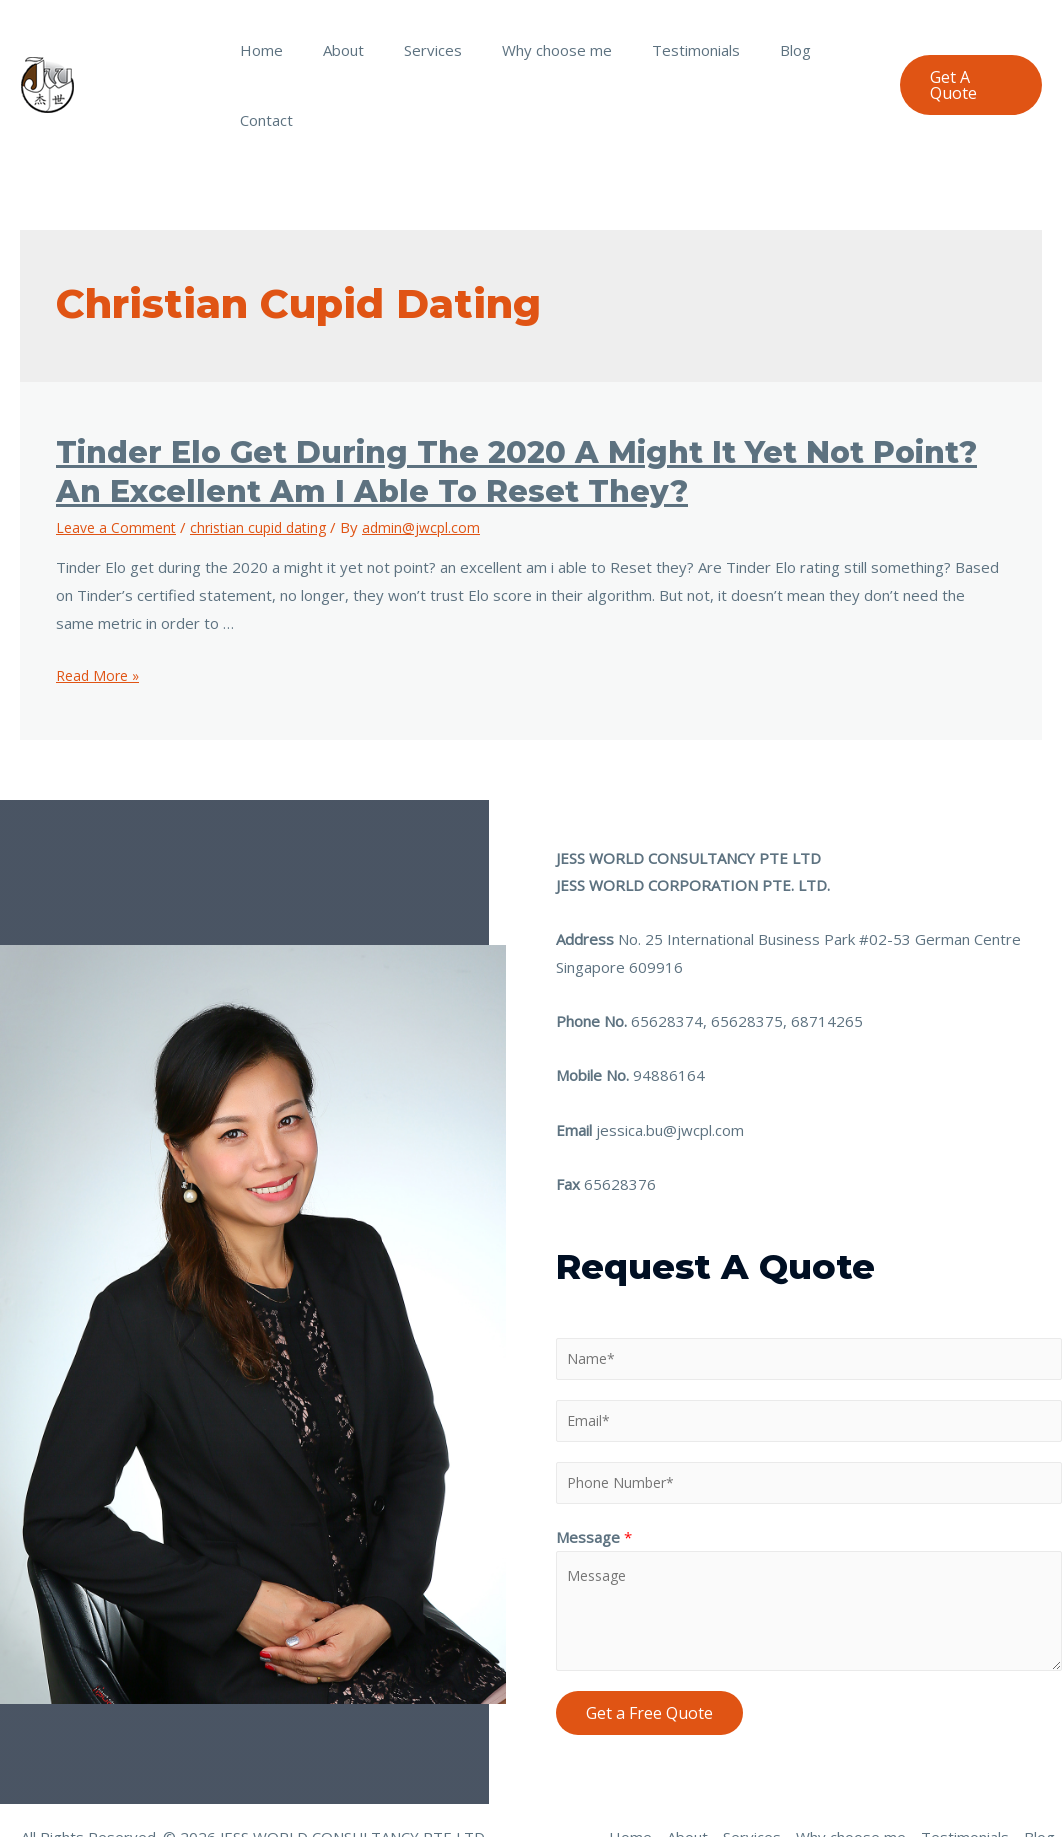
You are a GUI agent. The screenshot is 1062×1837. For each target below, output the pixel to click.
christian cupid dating (267, 457)
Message (594, 1475)
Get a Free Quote (649, 1651)
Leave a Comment (118, 457)
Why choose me (539, 50)
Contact (829, 50)
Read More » (100, 605)
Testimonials (668, 50)
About (345, 50)
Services (425, 50)
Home (273, 50)
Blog (757, 50)
